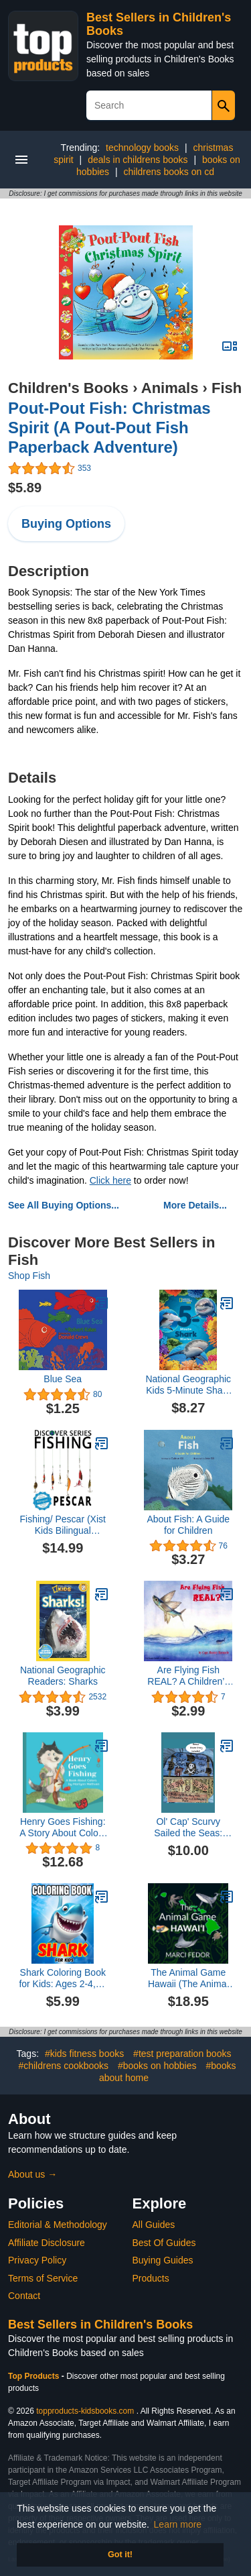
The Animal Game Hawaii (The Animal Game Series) (188, 1978)
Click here (110, 1180)
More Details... (195, 1205)
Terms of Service (43, 2278)
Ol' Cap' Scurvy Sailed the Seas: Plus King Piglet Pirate (188, 1827)
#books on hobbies (157, 2065)
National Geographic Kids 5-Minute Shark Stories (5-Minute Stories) (188, 1385)
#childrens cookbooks (63, 2065)
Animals (170, 388)
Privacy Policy (37, 2260)
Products (151, 2278)
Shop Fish (29, 1275)
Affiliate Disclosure (46, 2242)
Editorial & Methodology (57, 2224)
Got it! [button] (120, 2554)
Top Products (35, 2376)
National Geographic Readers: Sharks (63, 1676)
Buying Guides (163, 2260)
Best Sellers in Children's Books (100, 2324)
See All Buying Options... (63, 1205)
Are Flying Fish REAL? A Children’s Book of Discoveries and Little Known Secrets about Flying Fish (188, 1676)
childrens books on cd (169, 171)
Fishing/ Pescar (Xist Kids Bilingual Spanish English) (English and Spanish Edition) (63, 1525)
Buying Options (66, 523)
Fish (227, 388)
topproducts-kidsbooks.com (85, 2411)
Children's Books (68, 388)
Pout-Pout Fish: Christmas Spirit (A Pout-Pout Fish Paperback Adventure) (109, 427)
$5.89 (24, 487)
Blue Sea (63, 1379)
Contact (24, 2295)
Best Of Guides (164, 2242)
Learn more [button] (178, 2524)
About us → (32, 2174)
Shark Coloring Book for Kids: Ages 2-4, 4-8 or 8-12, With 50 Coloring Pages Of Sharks (62, 1978)
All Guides (154, 2224)
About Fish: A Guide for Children (188, 1525)
